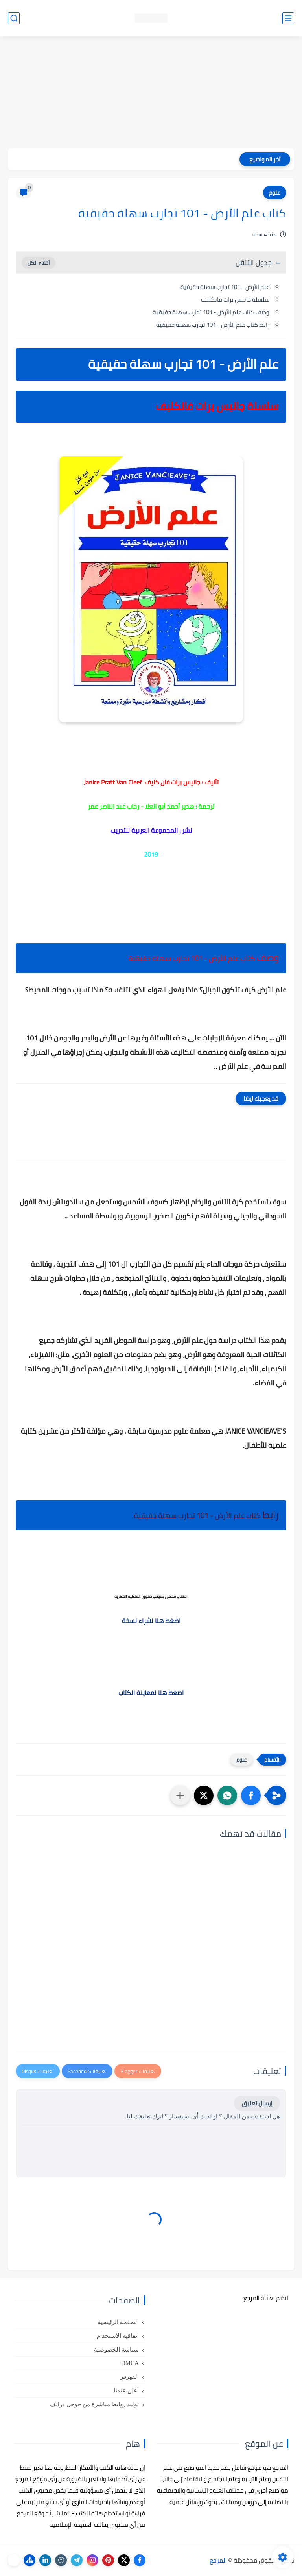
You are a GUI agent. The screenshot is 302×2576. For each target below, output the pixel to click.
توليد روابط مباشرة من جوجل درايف (94, 2404)
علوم (274, 192)
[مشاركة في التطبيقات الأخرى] (180, 1795)
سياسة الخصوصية (116, 2349)
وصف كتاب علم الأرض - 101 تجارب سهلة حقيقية (211, 312)
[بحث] (14, 18)
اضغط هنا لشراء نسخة (151, 1620)
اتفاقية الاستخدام (118, 2336)
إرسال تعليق (257, 2103)
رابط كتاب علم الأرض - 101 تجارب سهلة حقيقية (212, 324)
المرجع (218, 2560)
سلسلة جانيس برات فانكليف (235, 299)
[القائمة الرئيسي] (288, 18)
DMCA (130, 2363)
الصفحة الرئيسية (118, 2322)
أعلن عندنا (126, 2390)
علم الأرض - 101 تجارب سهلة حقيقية (224, 287)
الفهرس (129, 2377)
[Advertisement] (151, 93)
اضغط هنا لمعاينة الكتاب (151, 1693)
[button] (251, 1795)
